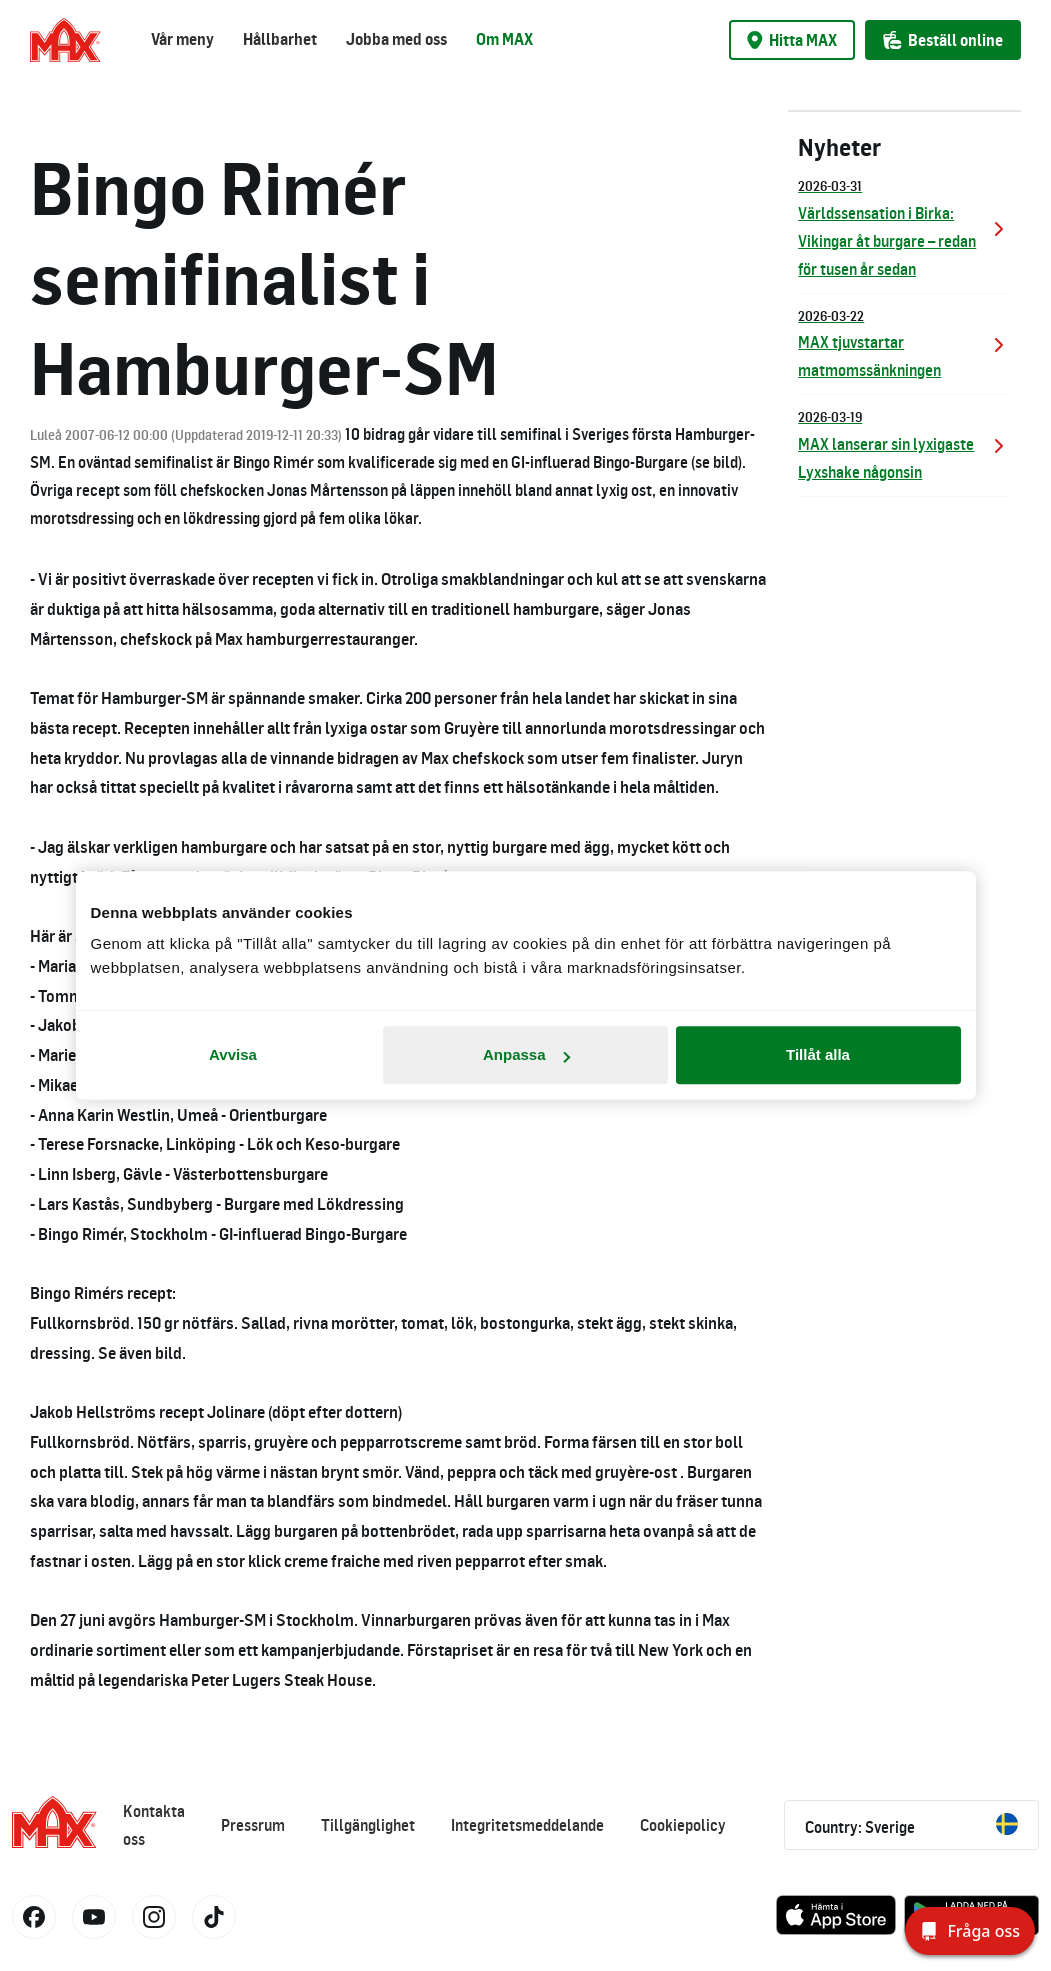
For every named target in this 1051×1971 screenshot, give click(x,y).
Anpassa (526, 1054)
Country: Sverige (911, 1825)
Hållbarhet (280, 39)
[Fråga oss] (970, 1931)
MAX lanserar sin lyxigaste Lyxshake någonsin (904, 443)
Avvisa (233, 1054)
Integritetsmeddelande (527, 1825)
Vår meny (182, 39)
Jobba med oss (396, 39)
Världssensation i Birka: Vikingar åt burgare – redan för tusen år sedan (904, 226)
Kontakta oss (154, 1825)
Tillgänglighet (368, 1825)
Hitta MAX (792, 40)
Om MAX (504, 39)
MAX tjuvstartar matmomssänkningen (904, 342)
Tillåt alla (818, 1054)
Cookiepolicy (683, 1825)
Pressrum (253, 1825)
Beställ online (943, 40)
